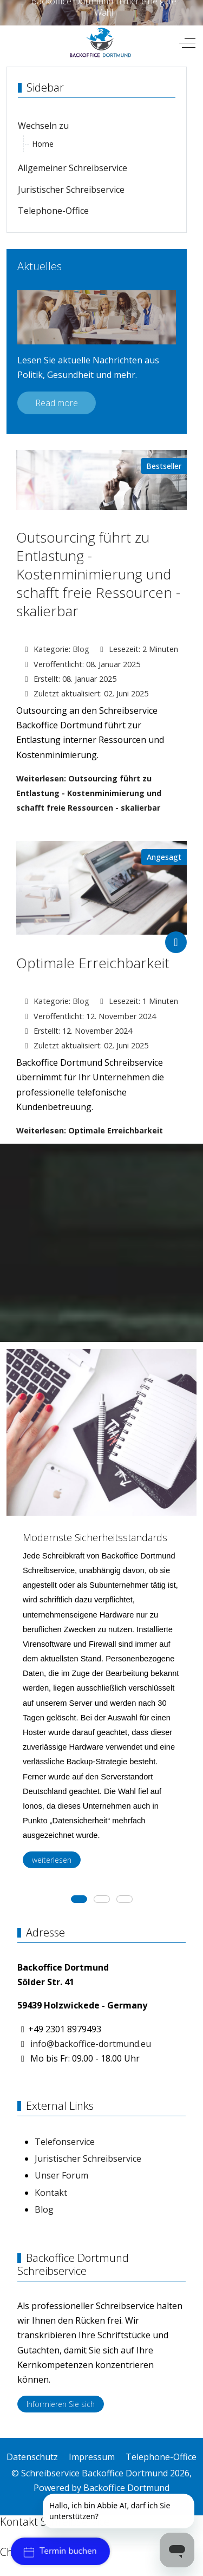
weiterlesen (51, 1860)
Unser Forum (61, 2175)
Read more (56, 403)
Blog (81, 649)
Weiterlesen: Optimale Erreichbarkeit (89, 1130)
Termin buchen (60, 2551)
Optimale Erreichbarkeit (92, 963)
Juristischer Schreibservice (88, 2158)
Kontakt (51, 2193)
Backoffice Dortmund (126, 2488)
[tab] (79, 1899)
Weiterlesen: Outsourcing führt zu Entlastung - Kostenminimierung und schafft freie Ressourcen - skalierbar (88, 793)
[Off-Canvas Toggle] (187, 43)
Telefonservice (65, 2142)
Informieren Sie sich (61, 2404)
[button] (87, 1508)
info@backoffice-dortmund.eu (90, 2044)
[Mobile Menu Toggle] (14, 43)
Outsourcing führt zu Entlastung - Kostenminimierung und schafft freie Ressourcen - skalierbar (98, 573)
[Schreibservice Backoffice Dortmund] (100, 43)
